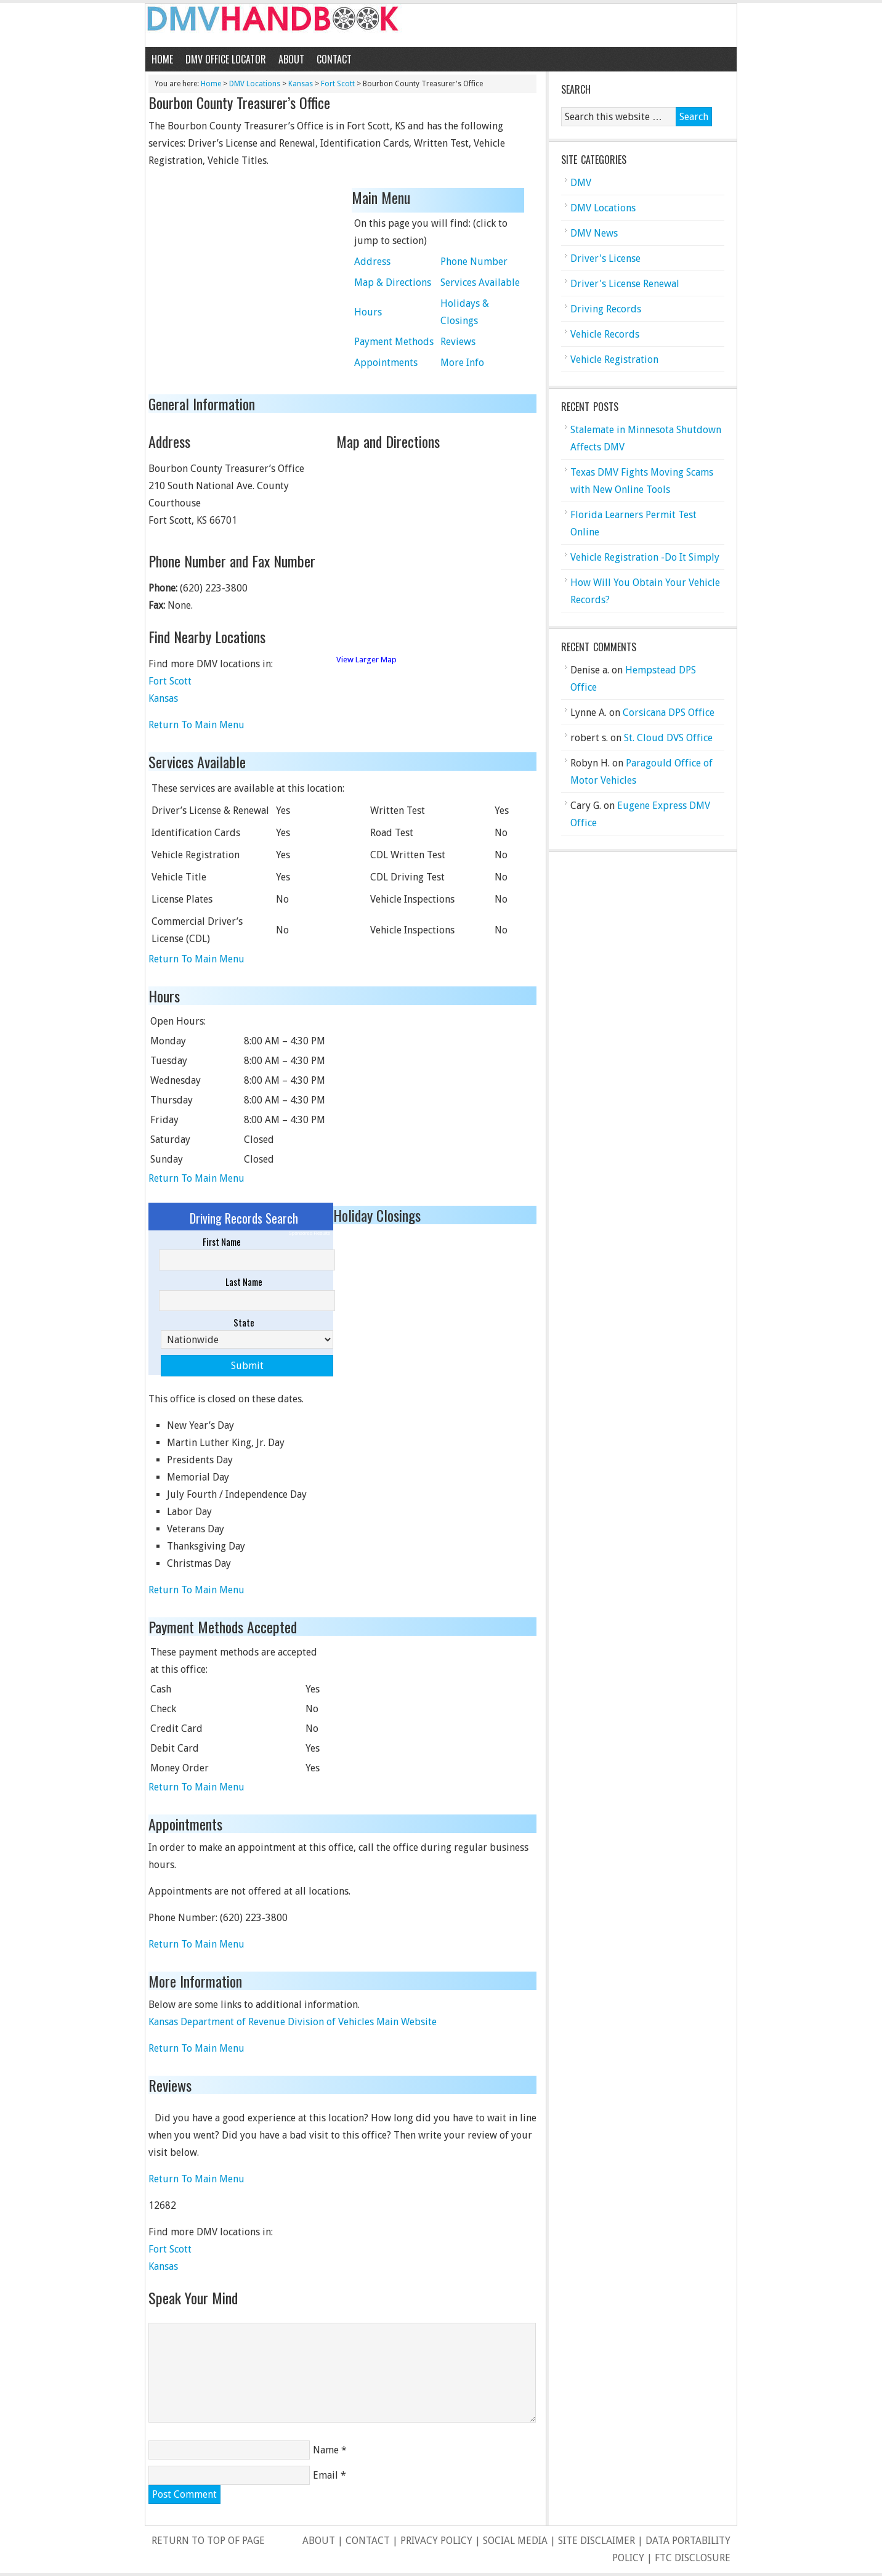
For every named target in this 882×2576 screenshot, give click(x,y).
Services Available (480, 282)
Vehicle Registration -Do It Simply (644, 557)
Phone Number (474, 261)
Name (326, 2450)
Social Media (515, 2540)
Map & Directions (392, 282)
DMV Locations (254, 83)
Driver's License (605, 258)
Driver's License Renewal (624, 284)
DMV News (594, 233)
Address (372, 261)
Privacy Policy (436, 2540)
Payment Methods (394, 341)
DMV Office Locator (225, 59)
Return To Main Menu (196, 725)
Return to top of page (208, 2540)
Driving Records (605, 309)
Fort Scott (338, 83)
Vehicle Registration (614, 359)
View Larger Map (366, 659)
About (291, 59)
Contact (334, 59)
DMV (580, 183)
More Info (462, 362)
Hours (368, 312)
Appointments (386, 362)
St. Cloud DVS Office (668, 738)
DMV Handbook (441, 25)
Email (325, 2475)
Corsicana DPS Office (668, 712)
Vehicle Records (604, 334)
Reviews (457, 341)
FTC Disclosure (692, 2558)
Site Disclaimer (596, 2540)
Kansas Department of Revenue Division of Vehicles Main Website (292, 2022)
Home (162, 59)
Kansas (300, 83)
